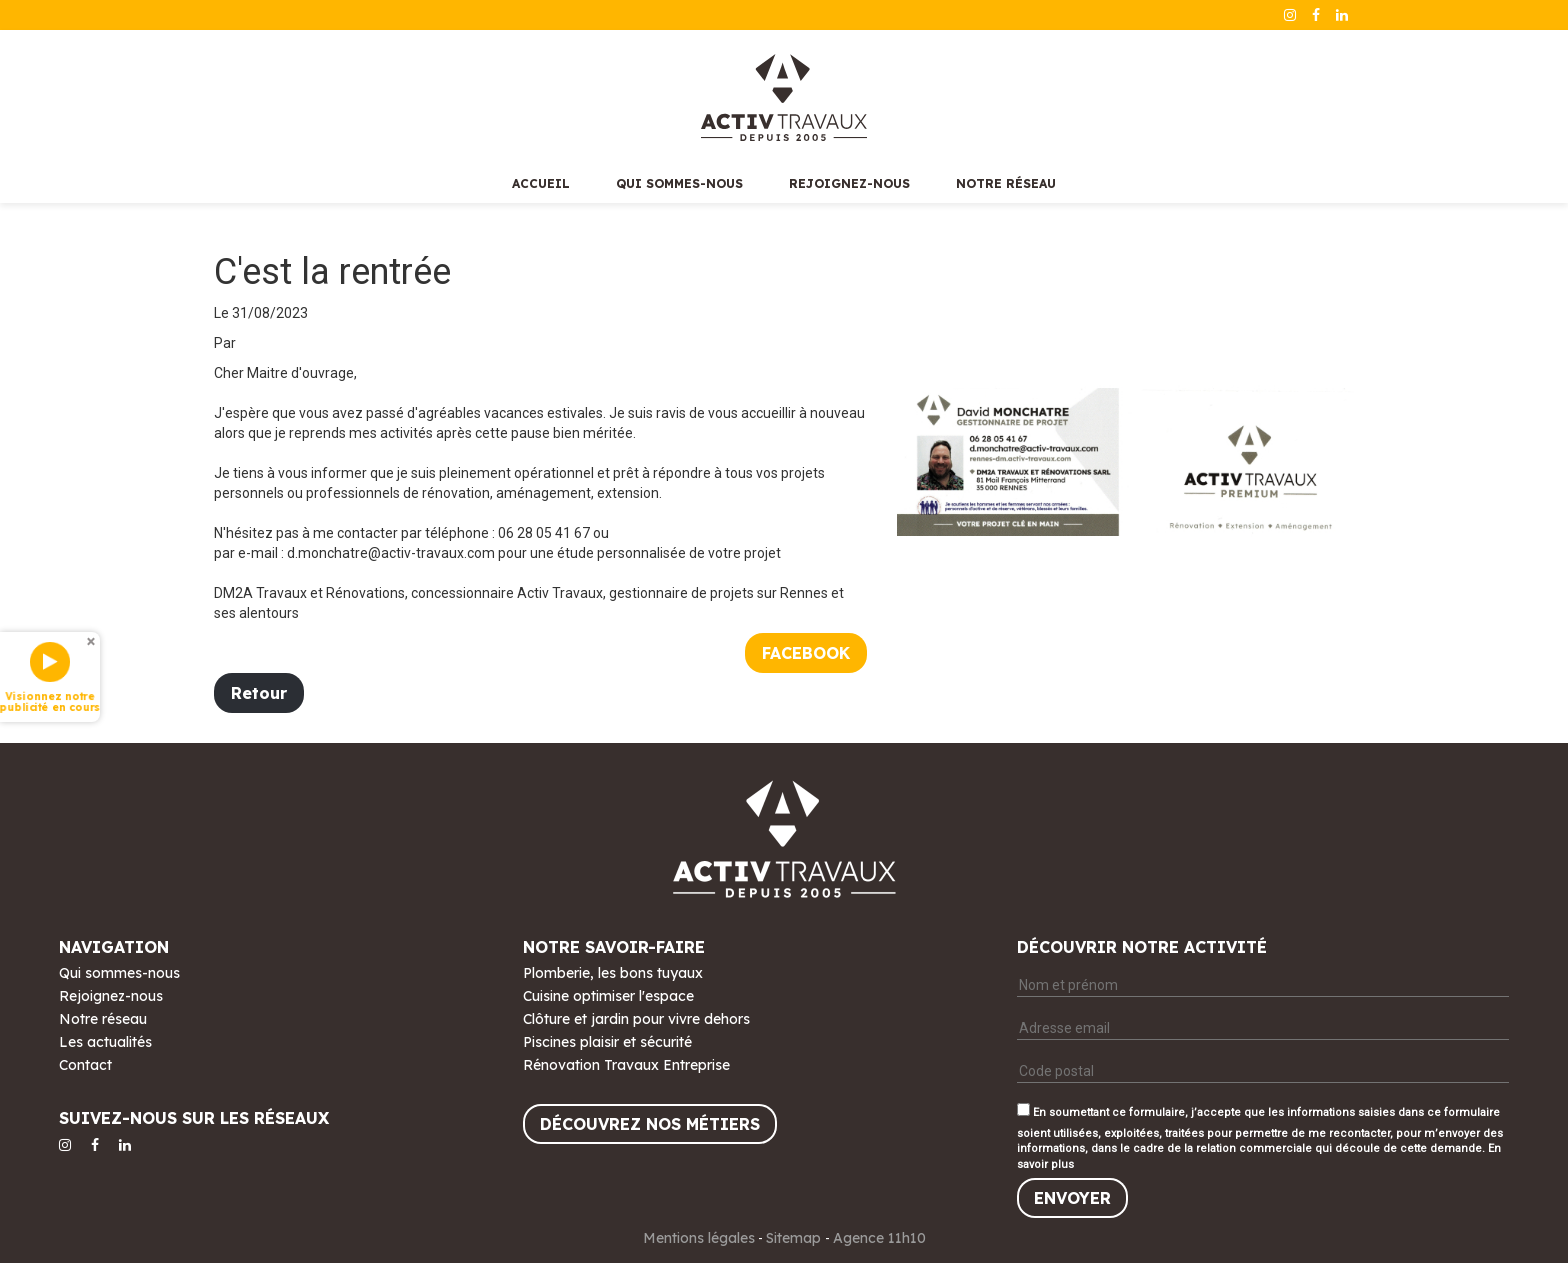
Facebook (806, 653)
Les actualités (105, 1042)
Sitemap (795, 1238)
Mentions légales (699, 1238)
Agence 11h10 (879, 1238)
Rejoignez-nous (849, 183)
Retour (259, 693)
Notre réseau (1006, 183)
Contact (85, 1065)
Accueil (541, 183)
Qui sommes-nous (679, 183)
